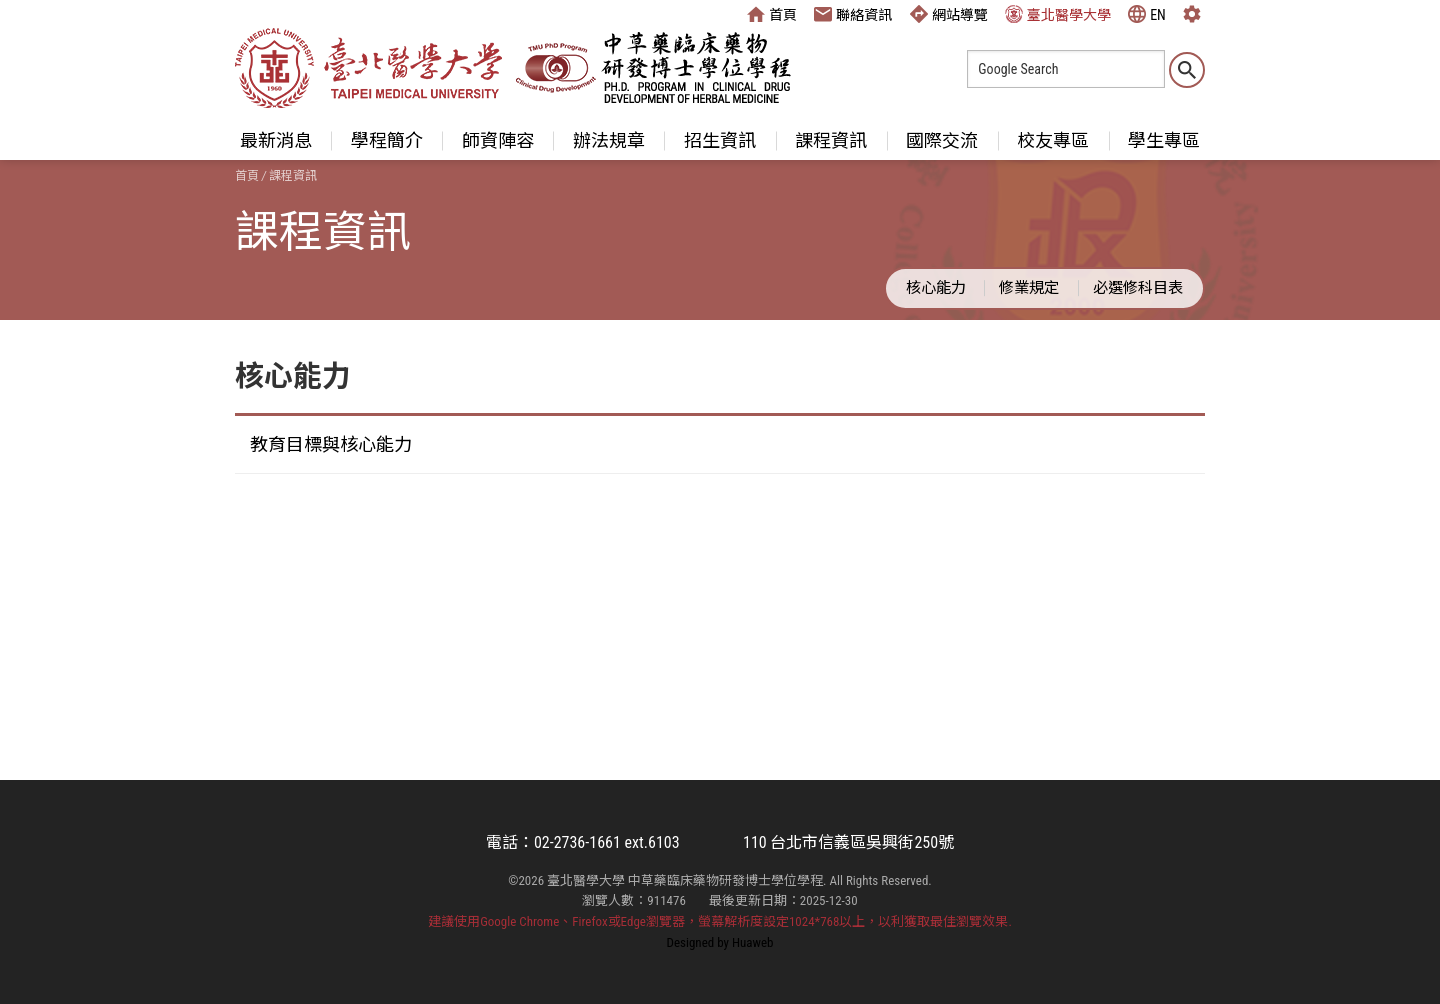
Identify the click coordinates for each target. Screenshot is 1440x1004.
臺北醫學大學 (1058, 14)
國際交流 (942, 140)
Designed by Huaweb (720, 942)
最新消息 (276, 140)
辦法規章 (609, 140)
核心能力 (936, 288)
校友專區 (1053, 140)
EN (1147, 14)
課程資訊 (831, 140)
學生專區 (1164, 140)
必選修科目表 (1138, 288)
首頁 (772, 14)
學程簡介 (387, 140)
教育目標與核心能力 (331, 444)
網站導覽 (949, 14)
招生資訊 (720, 140)
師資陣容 (498, 140)
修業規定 (1029, 288)
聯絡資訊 (853, 14)
